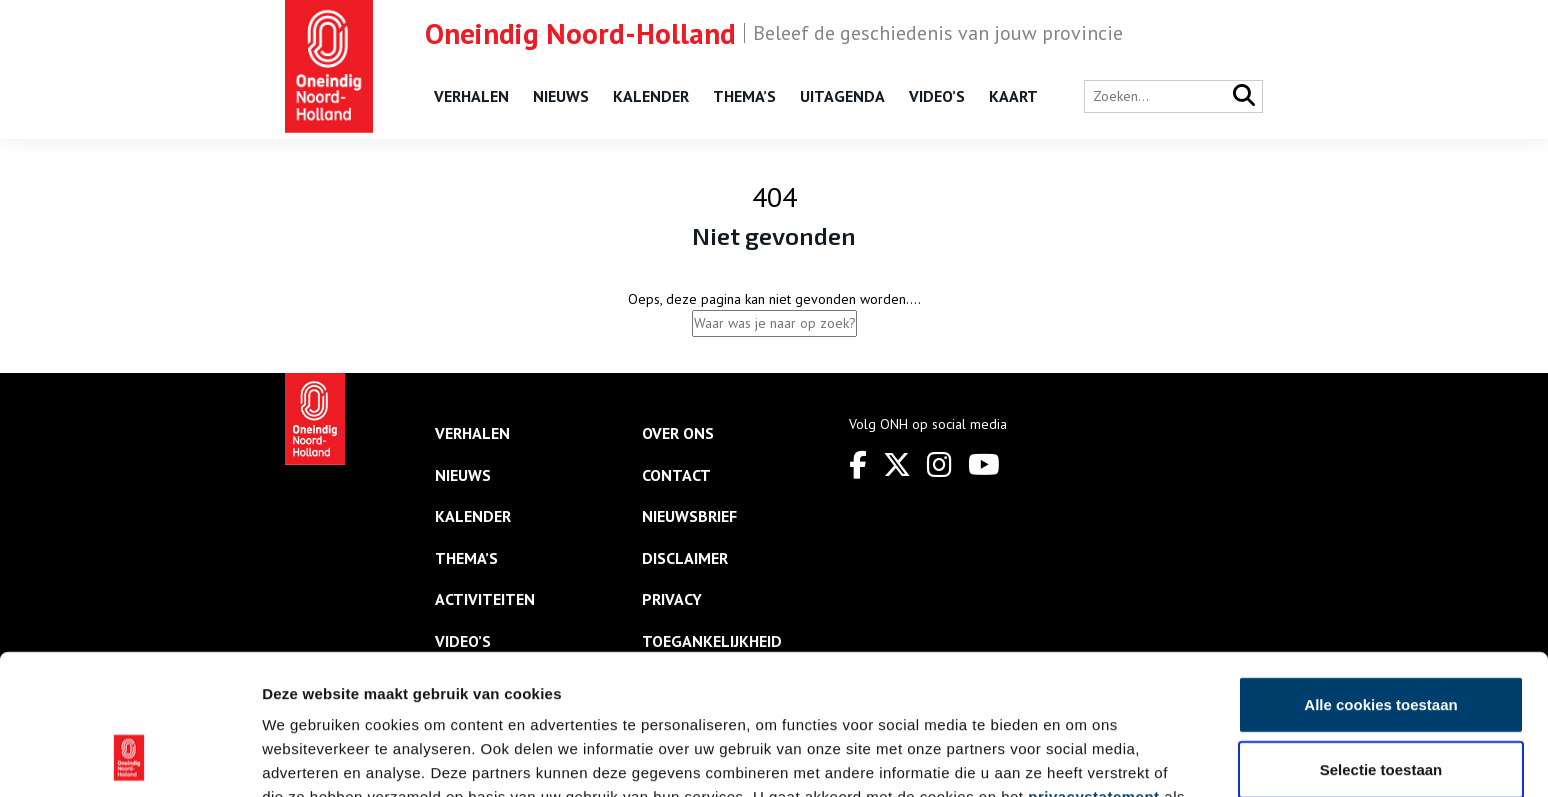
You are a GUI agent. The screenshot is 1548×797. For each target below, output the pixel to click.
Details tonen (1080, 757)
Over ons (678, 433)
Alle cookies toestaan (1380, 576)
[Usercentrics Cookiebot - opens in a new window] (129, 758)
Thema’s (744, 96)
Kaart (1013, 96)
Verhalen (471, 96)
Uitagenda (842, 96)
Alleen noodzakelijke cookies (1381, 707)
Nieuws (561, 96)
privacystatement (1093, 668)
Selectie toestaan (1381, 642)
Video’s (937, 96)
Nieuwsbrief (689, 516)
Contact (676, 475)
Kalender (651, 96)
